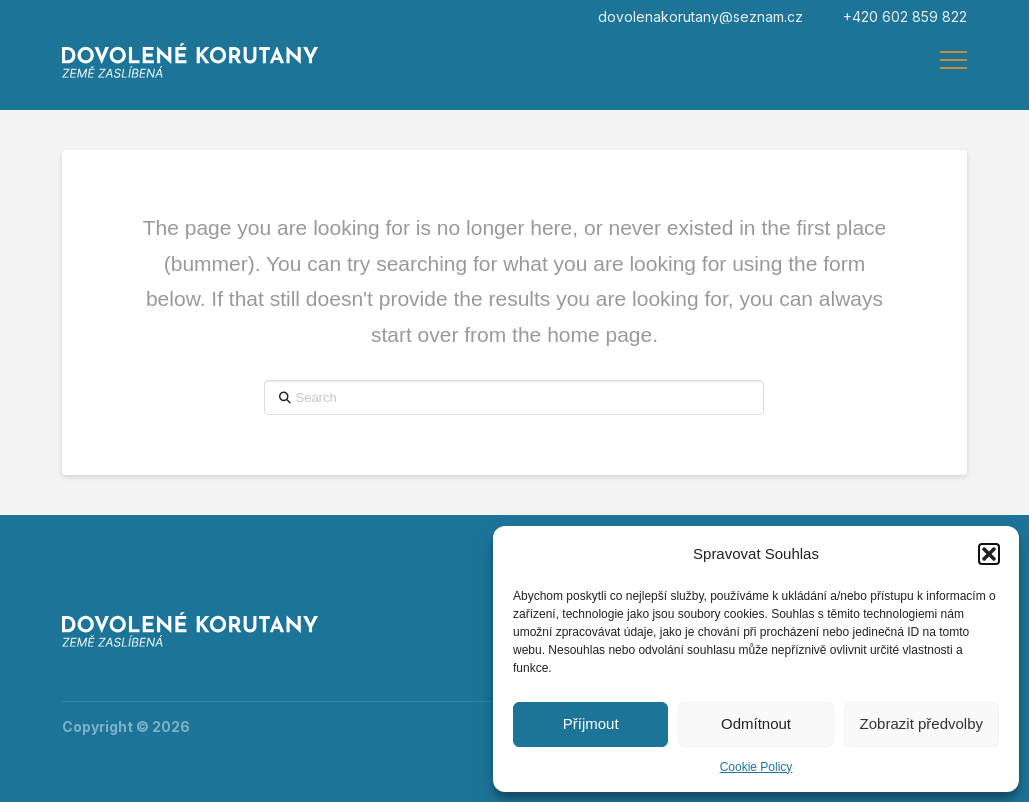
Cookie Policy (756, 767)
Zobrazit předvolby (921, 723)
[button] (989, 554)
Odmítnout (756, 723)
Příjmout (591, 723)
